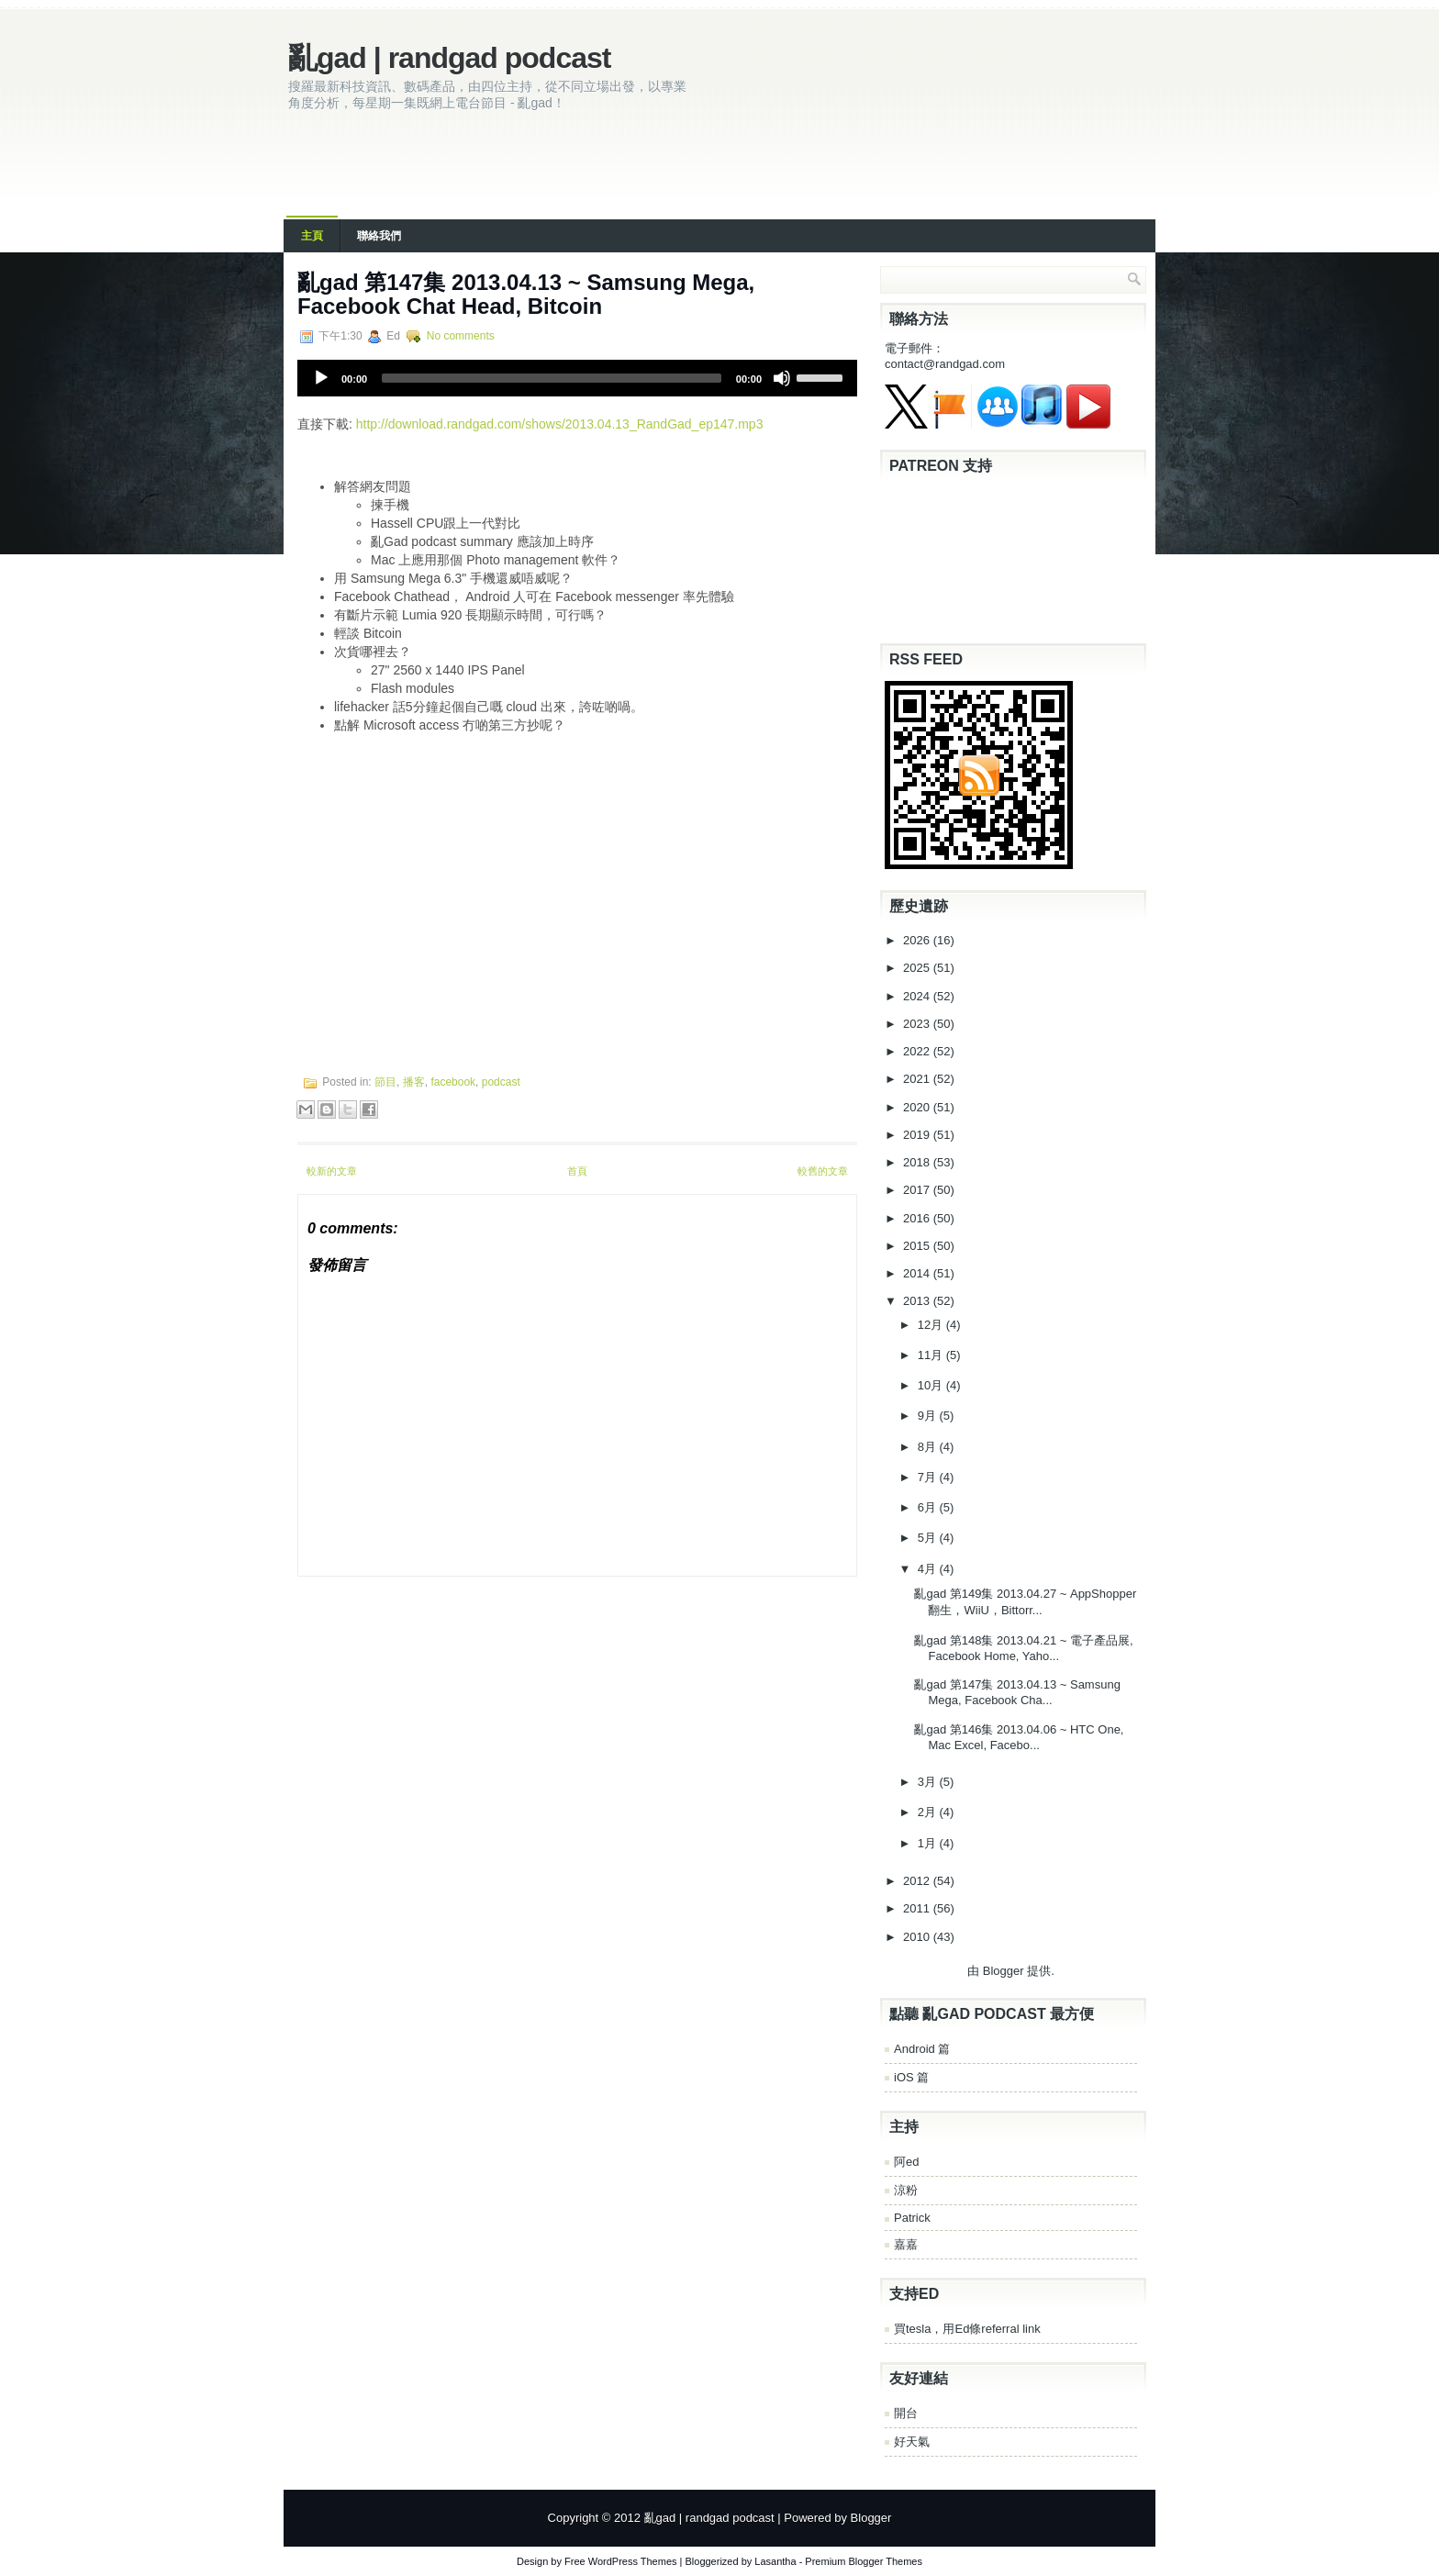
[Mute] (782, 378)
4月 (929, 1569)
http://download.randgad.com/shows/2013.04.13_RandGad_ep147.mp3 (560, 424)
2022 (918, 1051)
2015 (918, 1246)
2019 (918, 1135)
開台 (906, 2413)
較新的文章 (332, 1170)
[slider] (551, 378)
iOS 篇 (911, 2077)
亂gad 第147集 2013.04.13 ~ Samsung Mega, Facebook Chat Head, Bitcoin (525, 294)
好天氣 (912, 2441)
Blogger (1003, 1971)
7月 (929, 1477)
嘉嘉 (906, 2244)
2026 (918, 940)
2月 (929, 1812)
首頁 (577, 1170)
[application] (577, 378)
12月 (932, 1325)
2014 (918, 1273)
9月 (929, 1415)
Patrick (912, 2218)
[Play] (321, 378)
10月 (932, 1385)
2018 (918, 1162)
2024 (918, 996)
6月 (929, 1507)
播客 (414, 1082)
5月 (929, 1537)
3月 (929, 1782)
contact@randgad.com (945, 364)
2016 (918, 1218)
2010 (918, 1937)
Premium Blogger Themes (863, 2561)
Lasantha (775, 2561)
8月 (929, 1447)
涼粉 (906, 2190)
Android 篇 (922, 2049)
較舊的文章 (823, 1170)
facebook (452, 1082)
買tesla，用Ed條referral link (967, 2329)
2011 (918, 1908)
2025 (918, 968)
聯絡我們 (379, 235)
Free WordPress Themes (620, 2561)
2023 (918, 1024)
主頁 (312, 235)
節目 (385, 1082)
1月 (929, 1843)
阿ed (906, 2162)
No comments (461, 335)
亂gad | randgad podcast (449, 57)
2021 (918, 1079)
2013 (918, 1301)
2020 (918, 1107)
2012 (918, 1881)
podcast (501, 1082)
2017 (918, 1190)
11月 (932, 1355)
